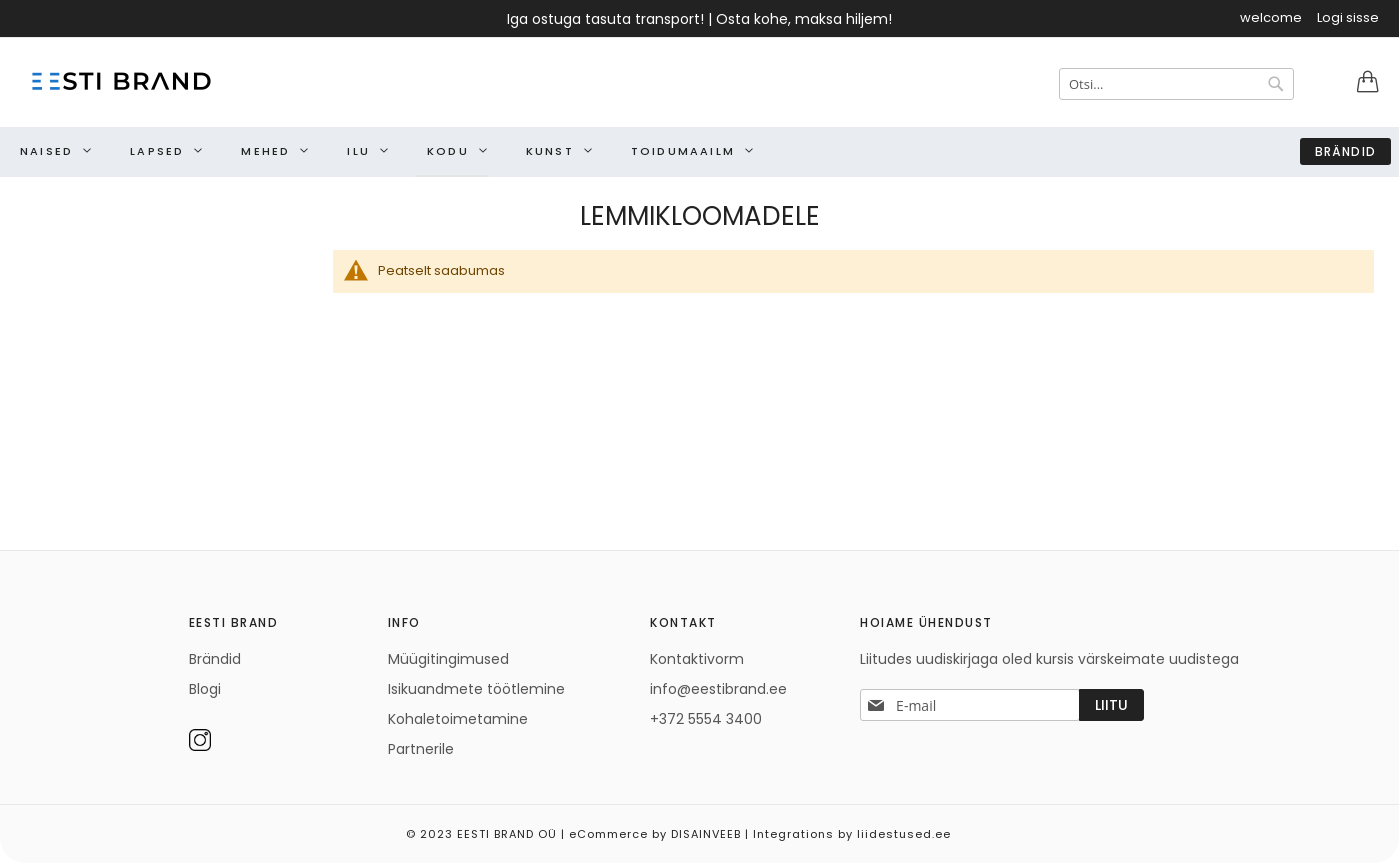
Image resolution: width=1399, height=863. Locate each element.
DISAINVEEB (706, 834)
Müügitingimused (448, 659)
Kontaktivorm (697, 659)
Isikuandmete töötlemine (476, 689)
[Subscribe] (1111, 705)
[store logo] (120, 81)
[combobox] (1176, 84)
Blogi (205, 689)
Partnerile (421, 749)
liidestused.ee (904, 834)
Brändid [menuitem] (1345, 151)
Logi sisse (1348, 18)
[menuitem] (50, 151)
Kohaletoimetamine (458, 719)
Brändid (215, 659)
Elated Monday (1378, 827)
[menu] (699, 152)
